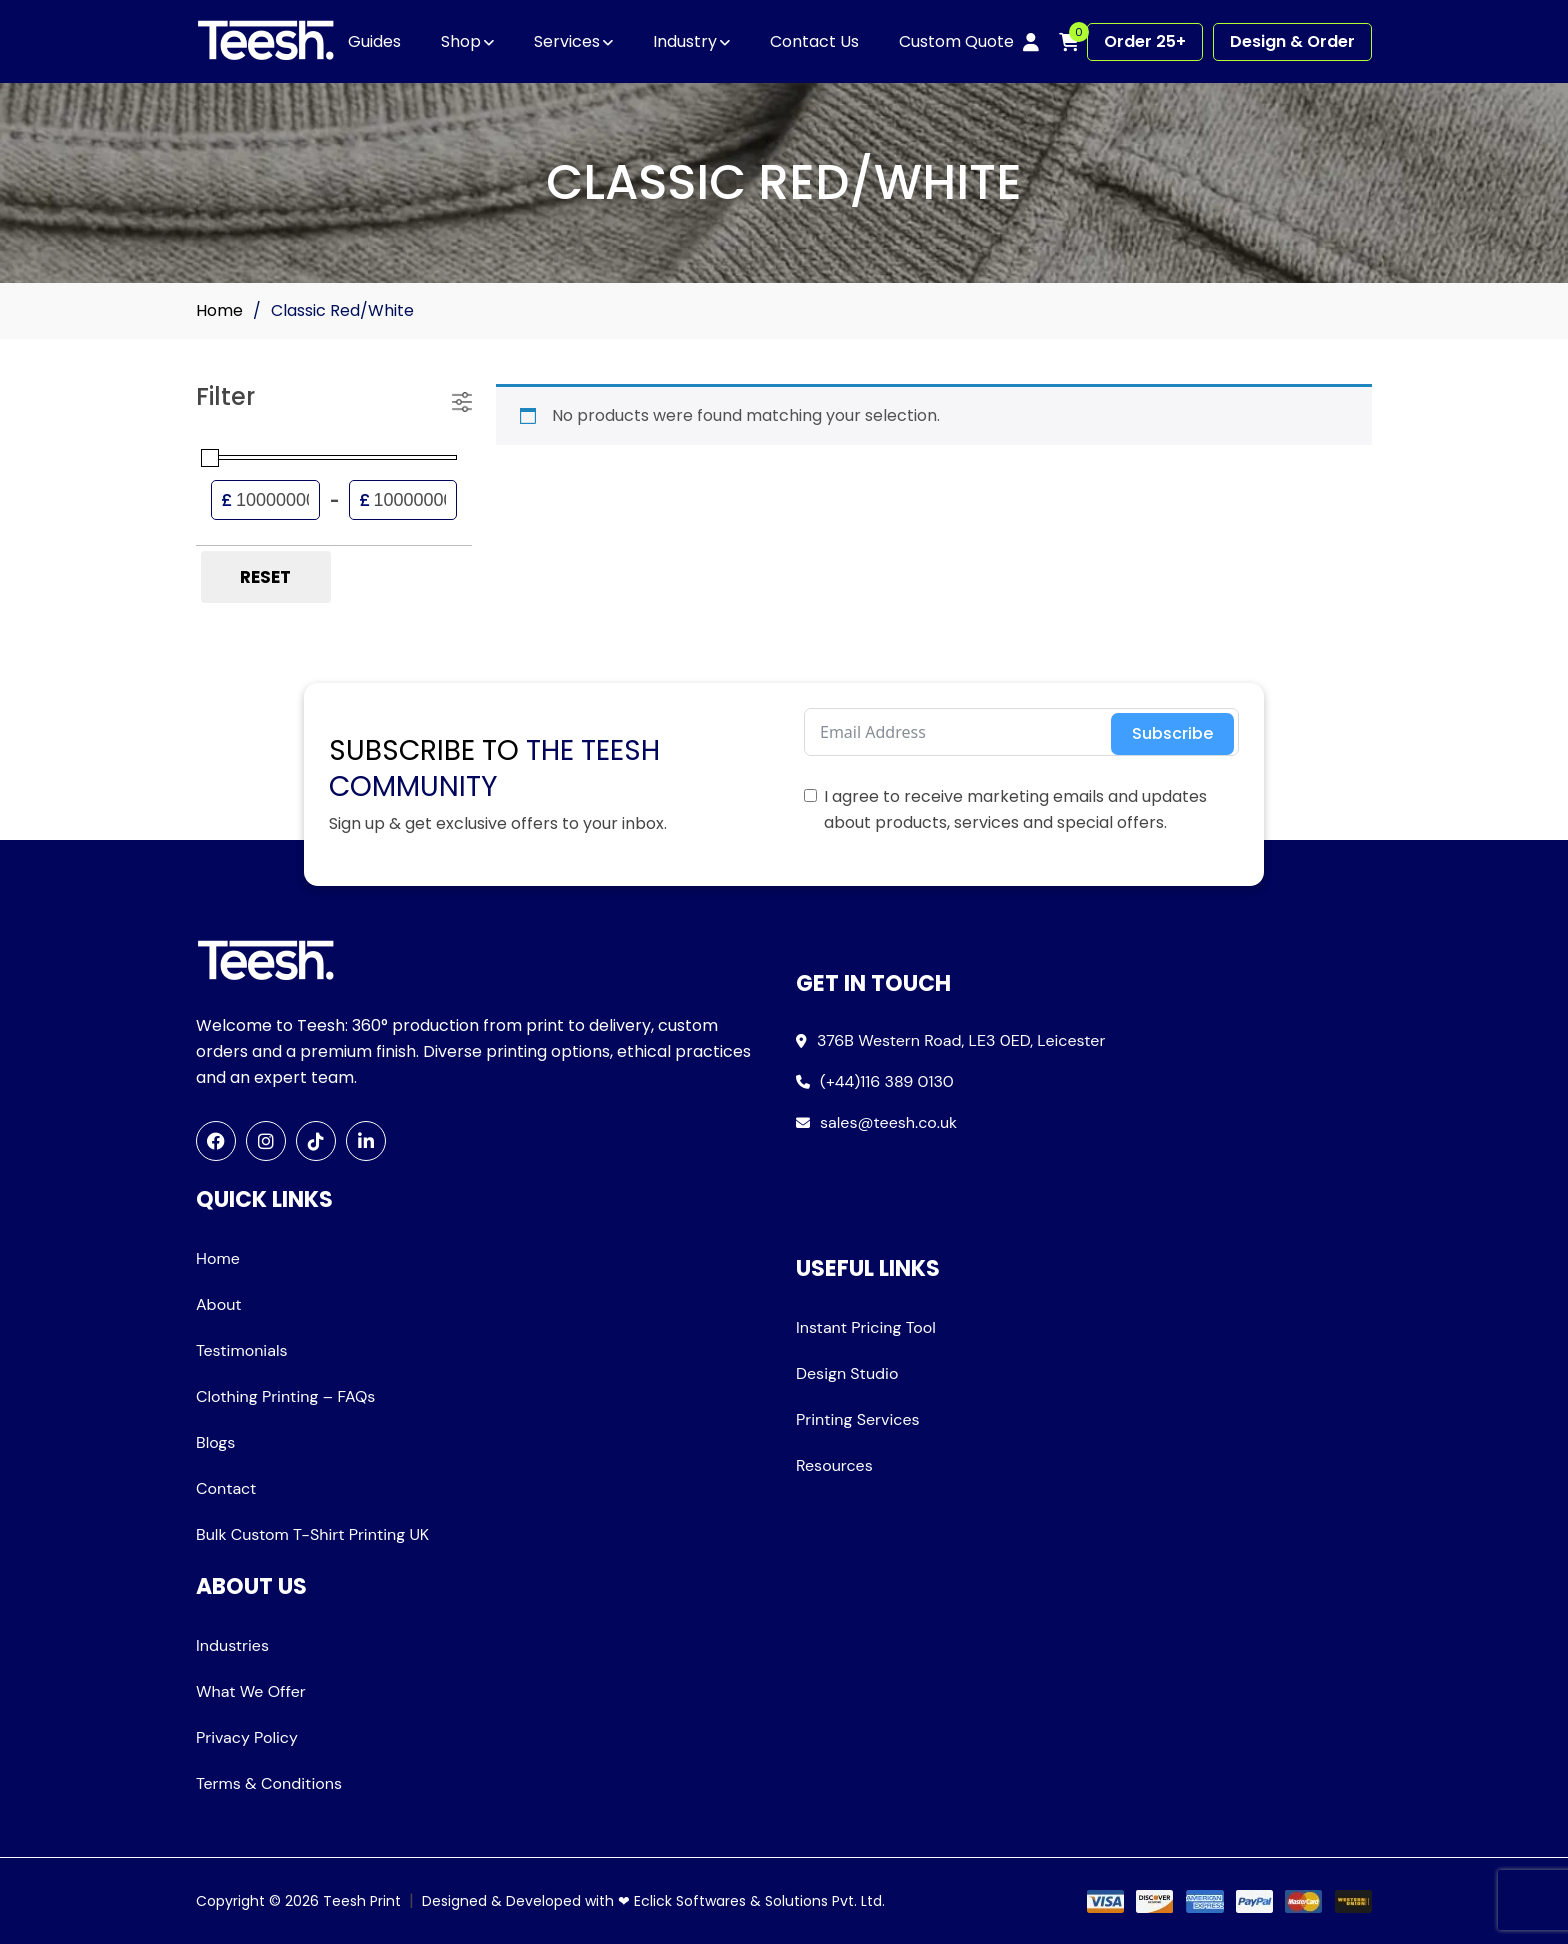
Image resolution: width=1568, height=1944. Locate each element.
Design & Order (1292, 41)
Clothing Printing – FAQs (285, 1396)
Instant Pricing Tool (866, 1327)
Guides (374, 41)
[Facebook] (216, 1141)
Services (567, 41)
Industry (685, 41)
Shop (461, 41)
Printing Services (858, 1419)
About (219, 1304)
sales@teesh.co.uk (888, 1122)
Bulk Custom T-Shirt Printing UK (312, 1534)
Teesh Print (362, 1901)
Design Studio (847, 1373)
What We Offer (251, 1691)
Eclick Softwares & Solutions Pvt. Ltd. (759, 1901)
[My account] (1031, 42)
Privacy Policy (247, 1737)
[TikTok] (316, 1141)
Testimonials (242, 1350)
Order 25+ (1145, 41)
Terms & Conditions (269, 1783)
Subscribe (1172, 733)
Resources (834, 1465)
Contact (226, 1488)
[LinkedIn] (366, 1141)
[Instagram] (266, 1141)
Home (219, 310)
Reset (265, 577)
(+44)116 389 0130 (887, 1081)
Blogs (215, 1442)
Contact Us (814, 41)
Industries (232, 1645)
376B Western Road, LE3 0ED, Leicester (961, 1040)
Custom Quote (956, 41)
